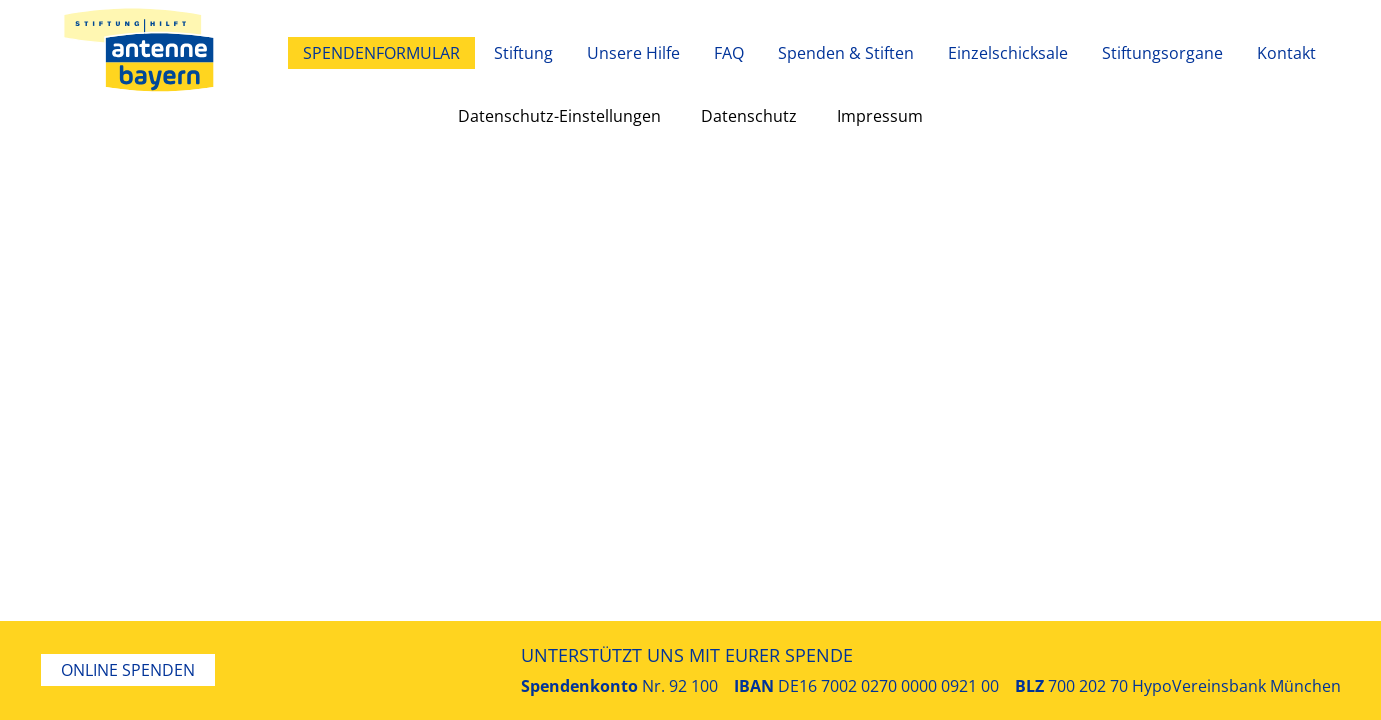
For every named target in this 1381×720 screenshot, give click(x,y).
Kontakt (1286, 53)
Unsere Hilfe (633, 53)
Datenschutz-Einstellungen (559, 116)
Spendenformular (381, 53)
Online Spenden (128, 670)
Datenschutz (749, 116)
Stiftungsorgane (1162, 53)
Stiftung (523, 53)
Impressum (880, 116)
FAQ (729, 53)
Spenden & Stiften (846, 53)
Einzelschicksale (1008, 53)
